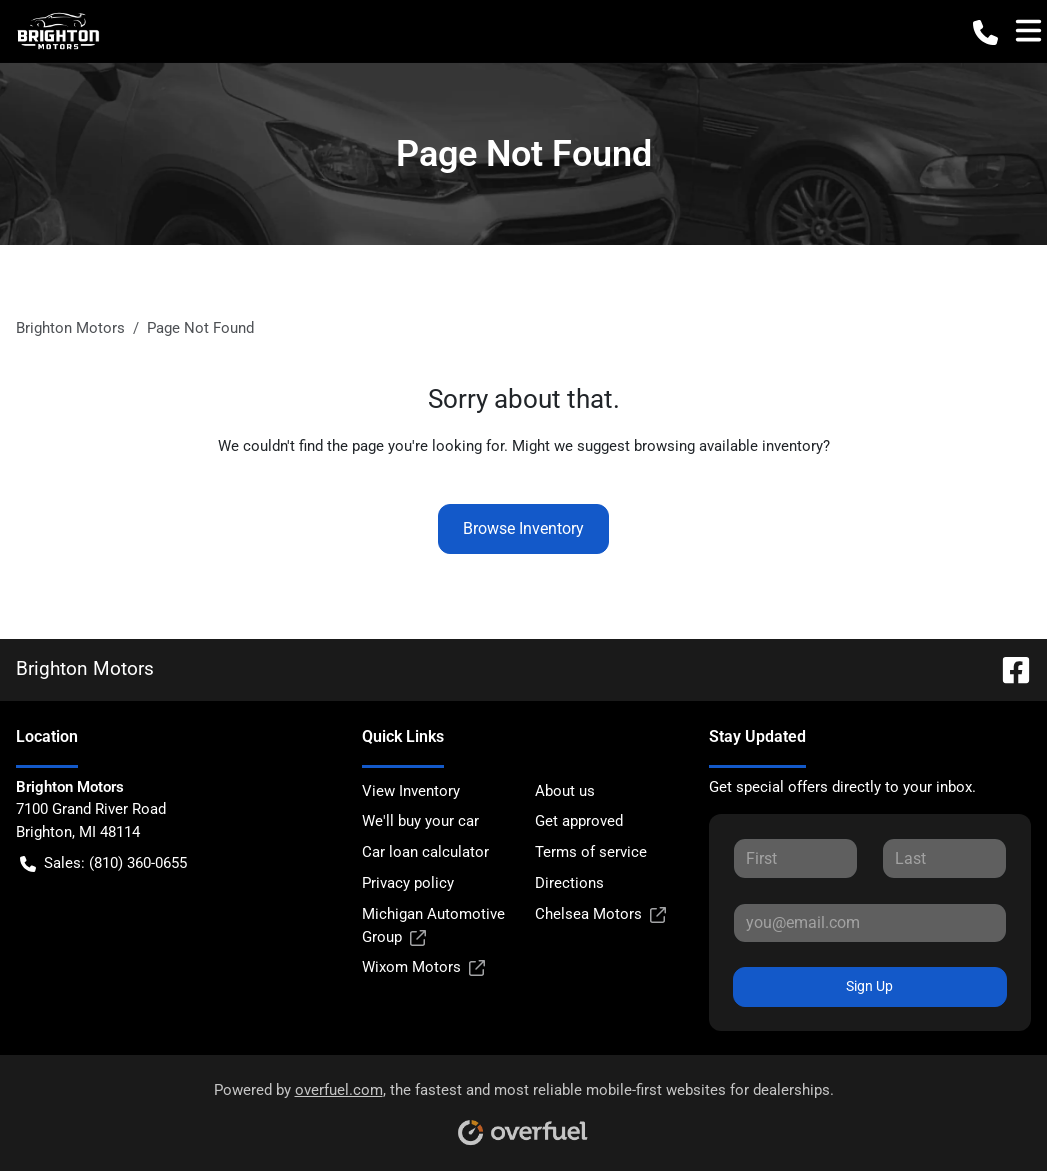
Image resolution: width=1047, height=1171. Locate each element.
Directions (569, 883)
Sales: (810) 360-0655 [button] (103, 863)
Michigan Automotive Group (433, 927)
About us (565, 791)
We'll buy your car (420, 821)
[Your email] (870, 923)
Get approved (579, 821)
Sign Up (869, 986)
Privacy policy (408, 883)
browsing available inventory (728, 446)
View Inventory (411, 791)
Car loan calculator (425, 852)
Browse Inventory (523, 528)
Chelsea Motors (600, 914)
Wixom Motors (423, 967)
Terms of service (591, 852)
